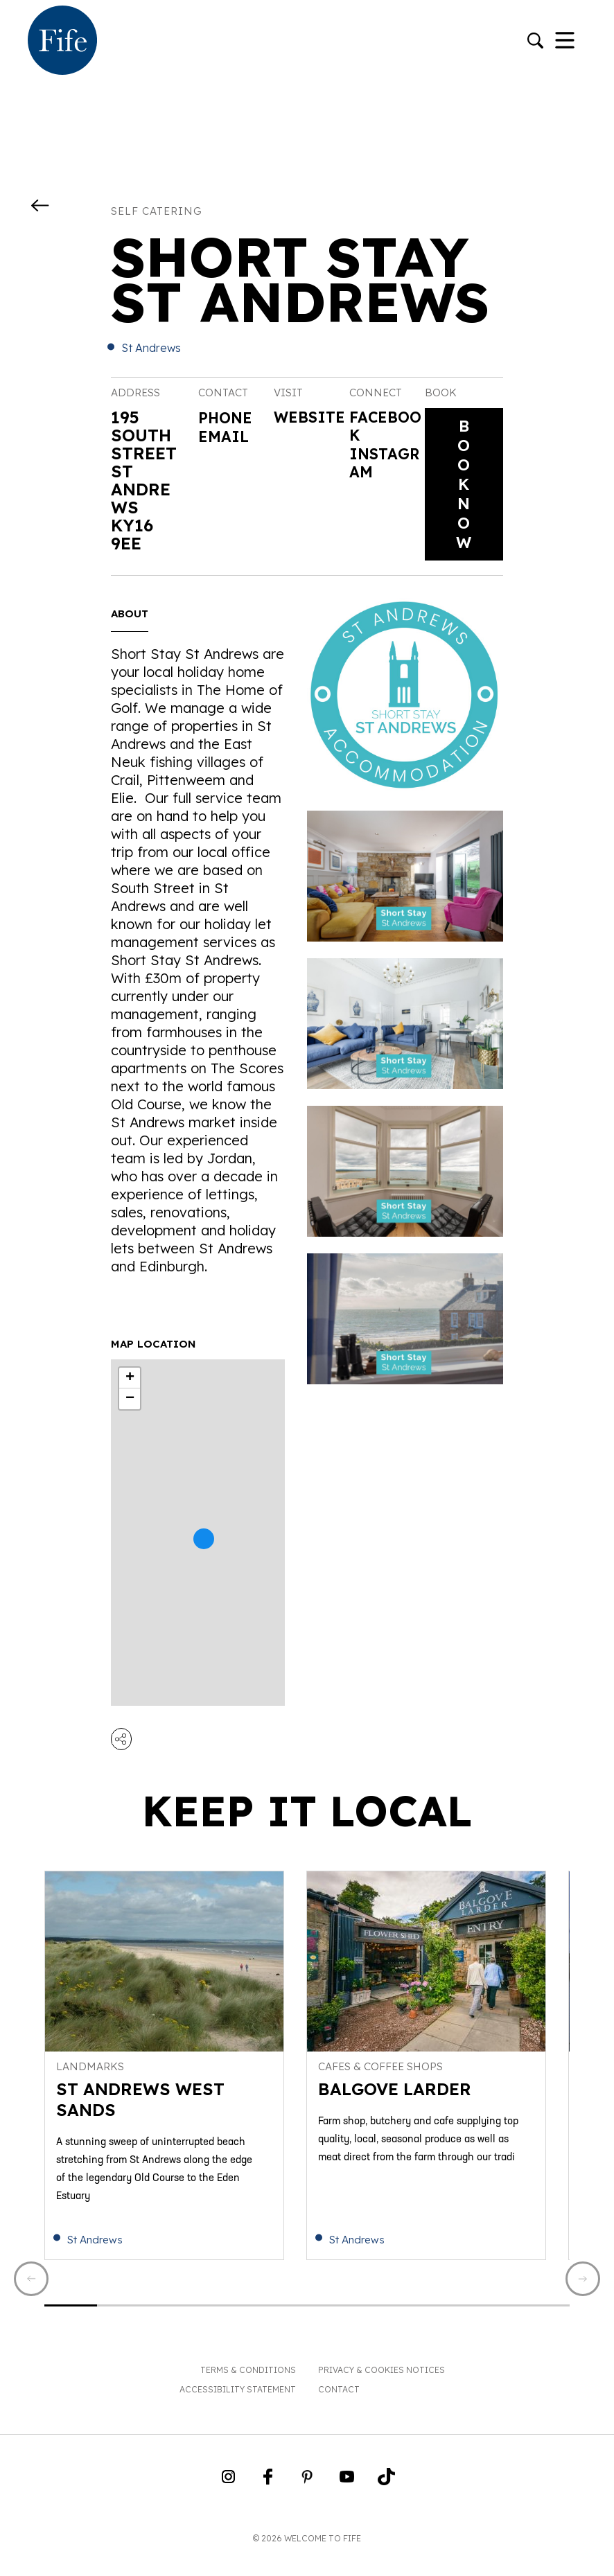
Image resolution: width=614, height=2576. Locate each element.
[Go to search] (535, 42)
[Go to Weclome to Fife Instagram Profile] (228, 2501)
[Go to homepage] (62, 42)
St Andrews (151, 348)
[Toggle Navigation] (564, 41)
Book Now (463, 489)
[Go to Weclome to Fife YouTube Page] (347, 2501)
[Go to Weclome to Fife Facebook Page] (268, 2501)
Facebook (382, 429)
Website (308, 429)
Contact (339, 2409)
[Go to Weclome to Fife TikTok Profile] (386, 2501)
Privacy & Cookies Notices (381, 2390)
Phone (228, 417)
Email (226, 435)
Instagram (382, 471)
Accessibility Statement (237, 2409)
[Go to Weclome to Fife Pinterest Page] (307, 2501)
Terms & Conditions (248, 2390)
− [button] (129, 1408)
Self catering (156, 211)
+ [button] (129, 1387)
